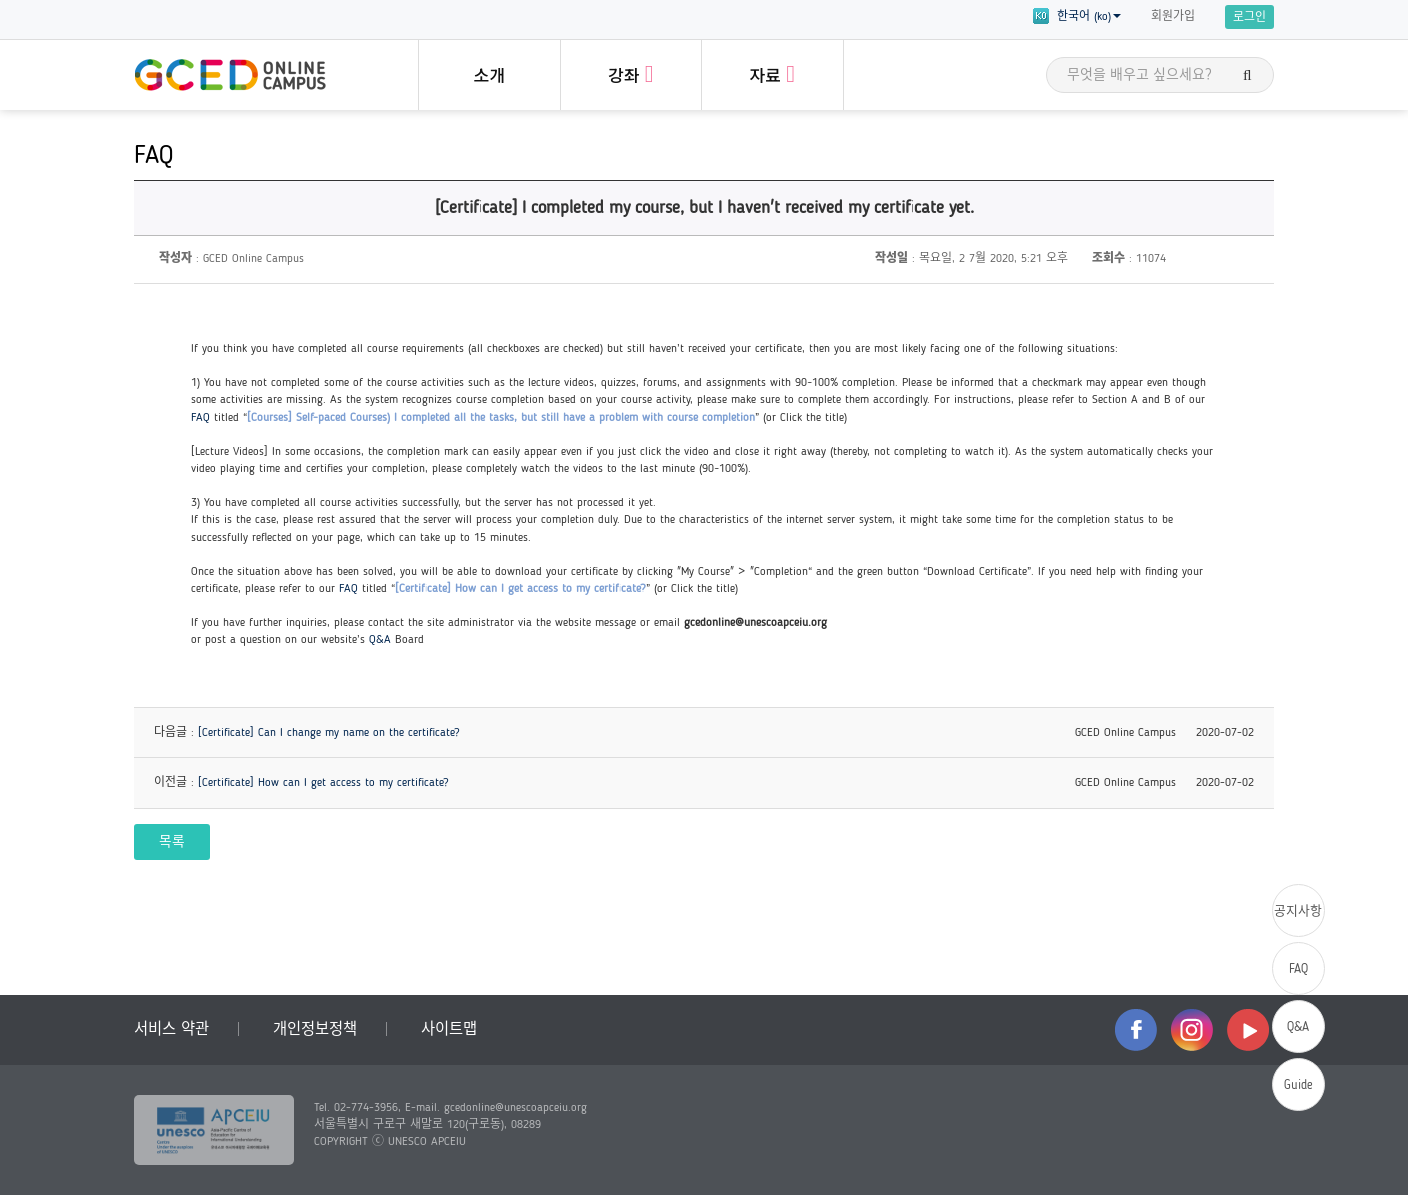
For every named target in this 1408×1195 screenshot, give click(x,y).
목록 (172, 842)
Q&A (380, 640)
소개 (489, 77)
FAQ (200, 418)
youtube (1248, 1030)
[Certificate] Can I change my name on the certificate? (329, 733)
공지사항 (1298, 911)
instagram (1192, 1030)
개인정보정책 (315, 1030)
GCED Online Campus (230, 75)
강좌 (630, 74)
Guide (1298, 1085)
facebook (1136, 1030)
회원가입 (1173, 17)
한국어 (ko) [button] (1077, 16)
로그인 (1249, 18)
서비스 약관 (171, 1030)
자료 (772, 74)
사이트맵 (449, 1030)
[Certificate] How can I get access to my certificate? (323, 783)
